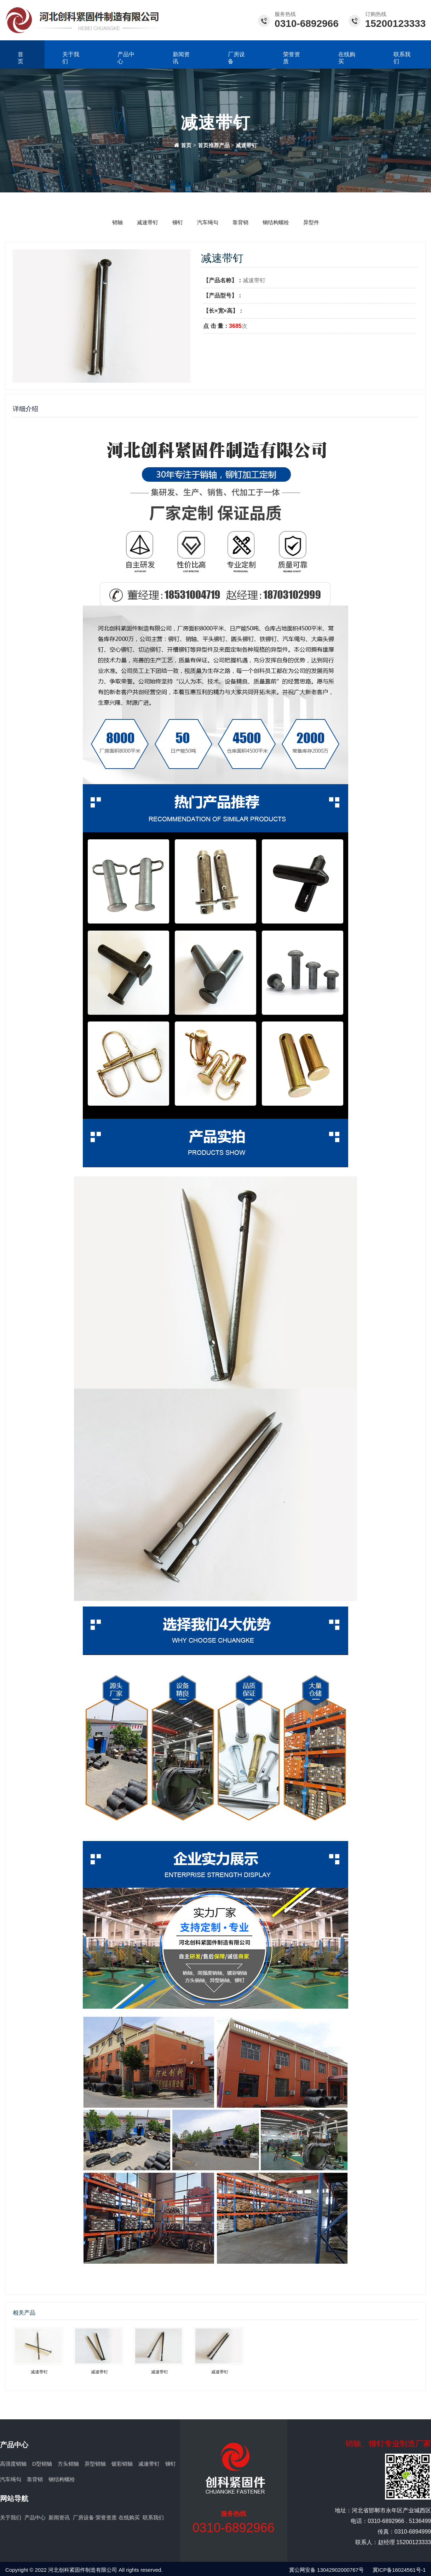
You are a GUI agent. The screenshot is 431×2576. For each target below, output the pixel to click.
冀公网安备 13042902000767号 (326, 2570)
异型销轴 (95, 2464)
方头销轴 (68, 2464)
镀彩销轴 (122, 2464)
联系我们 (153, 2517)
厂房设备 (236, 57)
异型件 (311, 222)
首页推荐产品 (214, 145)
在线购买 (346, 57)
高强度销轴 (13, 2464)
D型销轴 (42, 2464)
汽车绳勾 (207, 222)
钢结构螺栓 (276, 222)
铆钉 (177, 222)
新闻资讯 (181, 57)
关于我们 (70, 57)
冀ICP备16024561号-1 (399, 2570)
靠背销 (240, 222)
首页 (20, 57)
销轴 (117, 222)
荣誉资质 (291, 57)
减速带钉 (246, 145)
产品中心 (125, 57)
